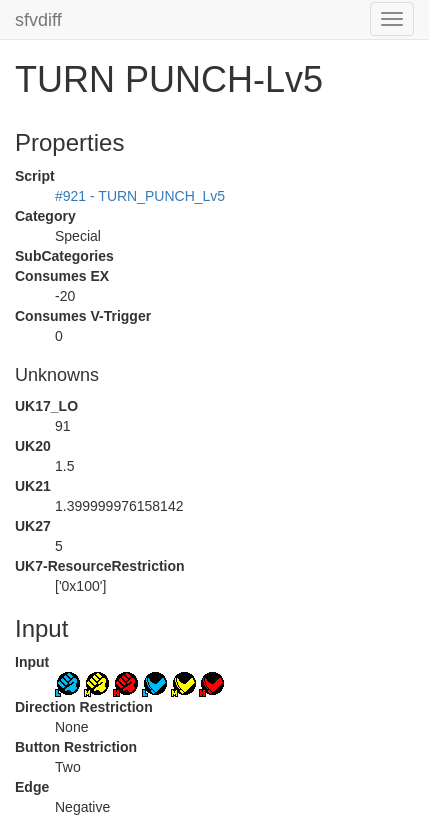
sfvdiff (38, 20)
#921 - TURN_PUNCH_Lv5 (140, 196)
